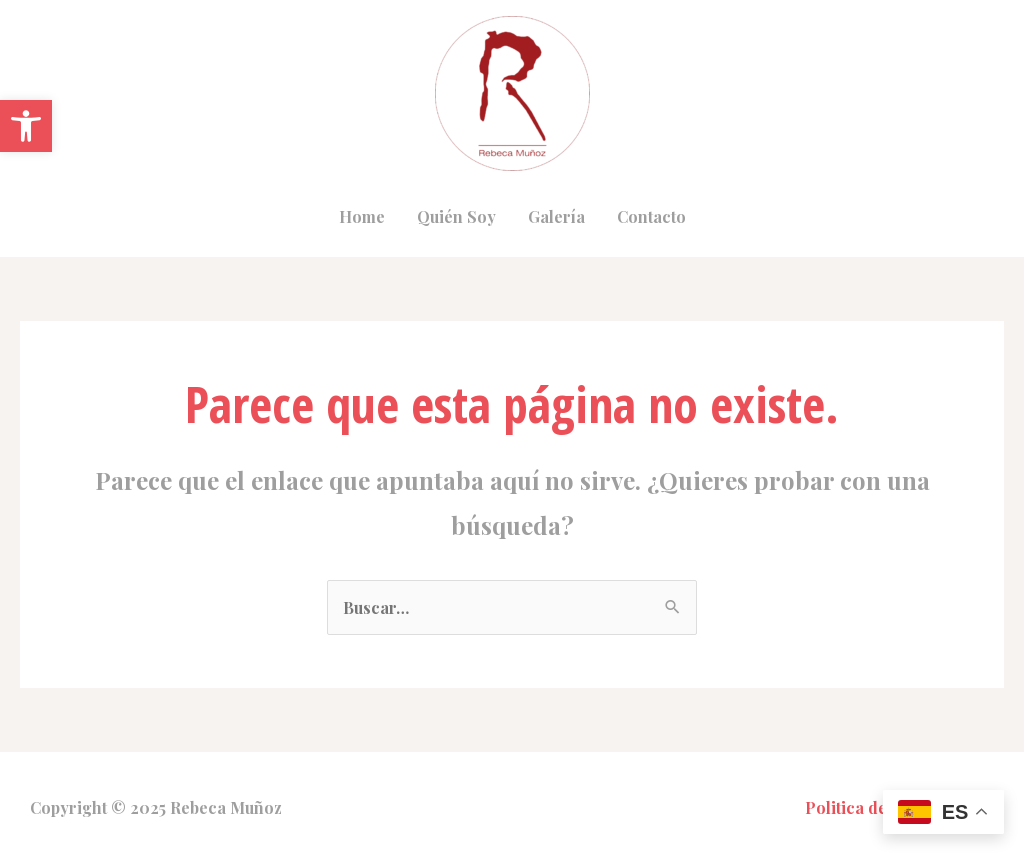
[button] (26, 126)
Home (362, 216)
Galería (556, 216)
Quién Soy (456, 216)
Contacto (651, 216)
